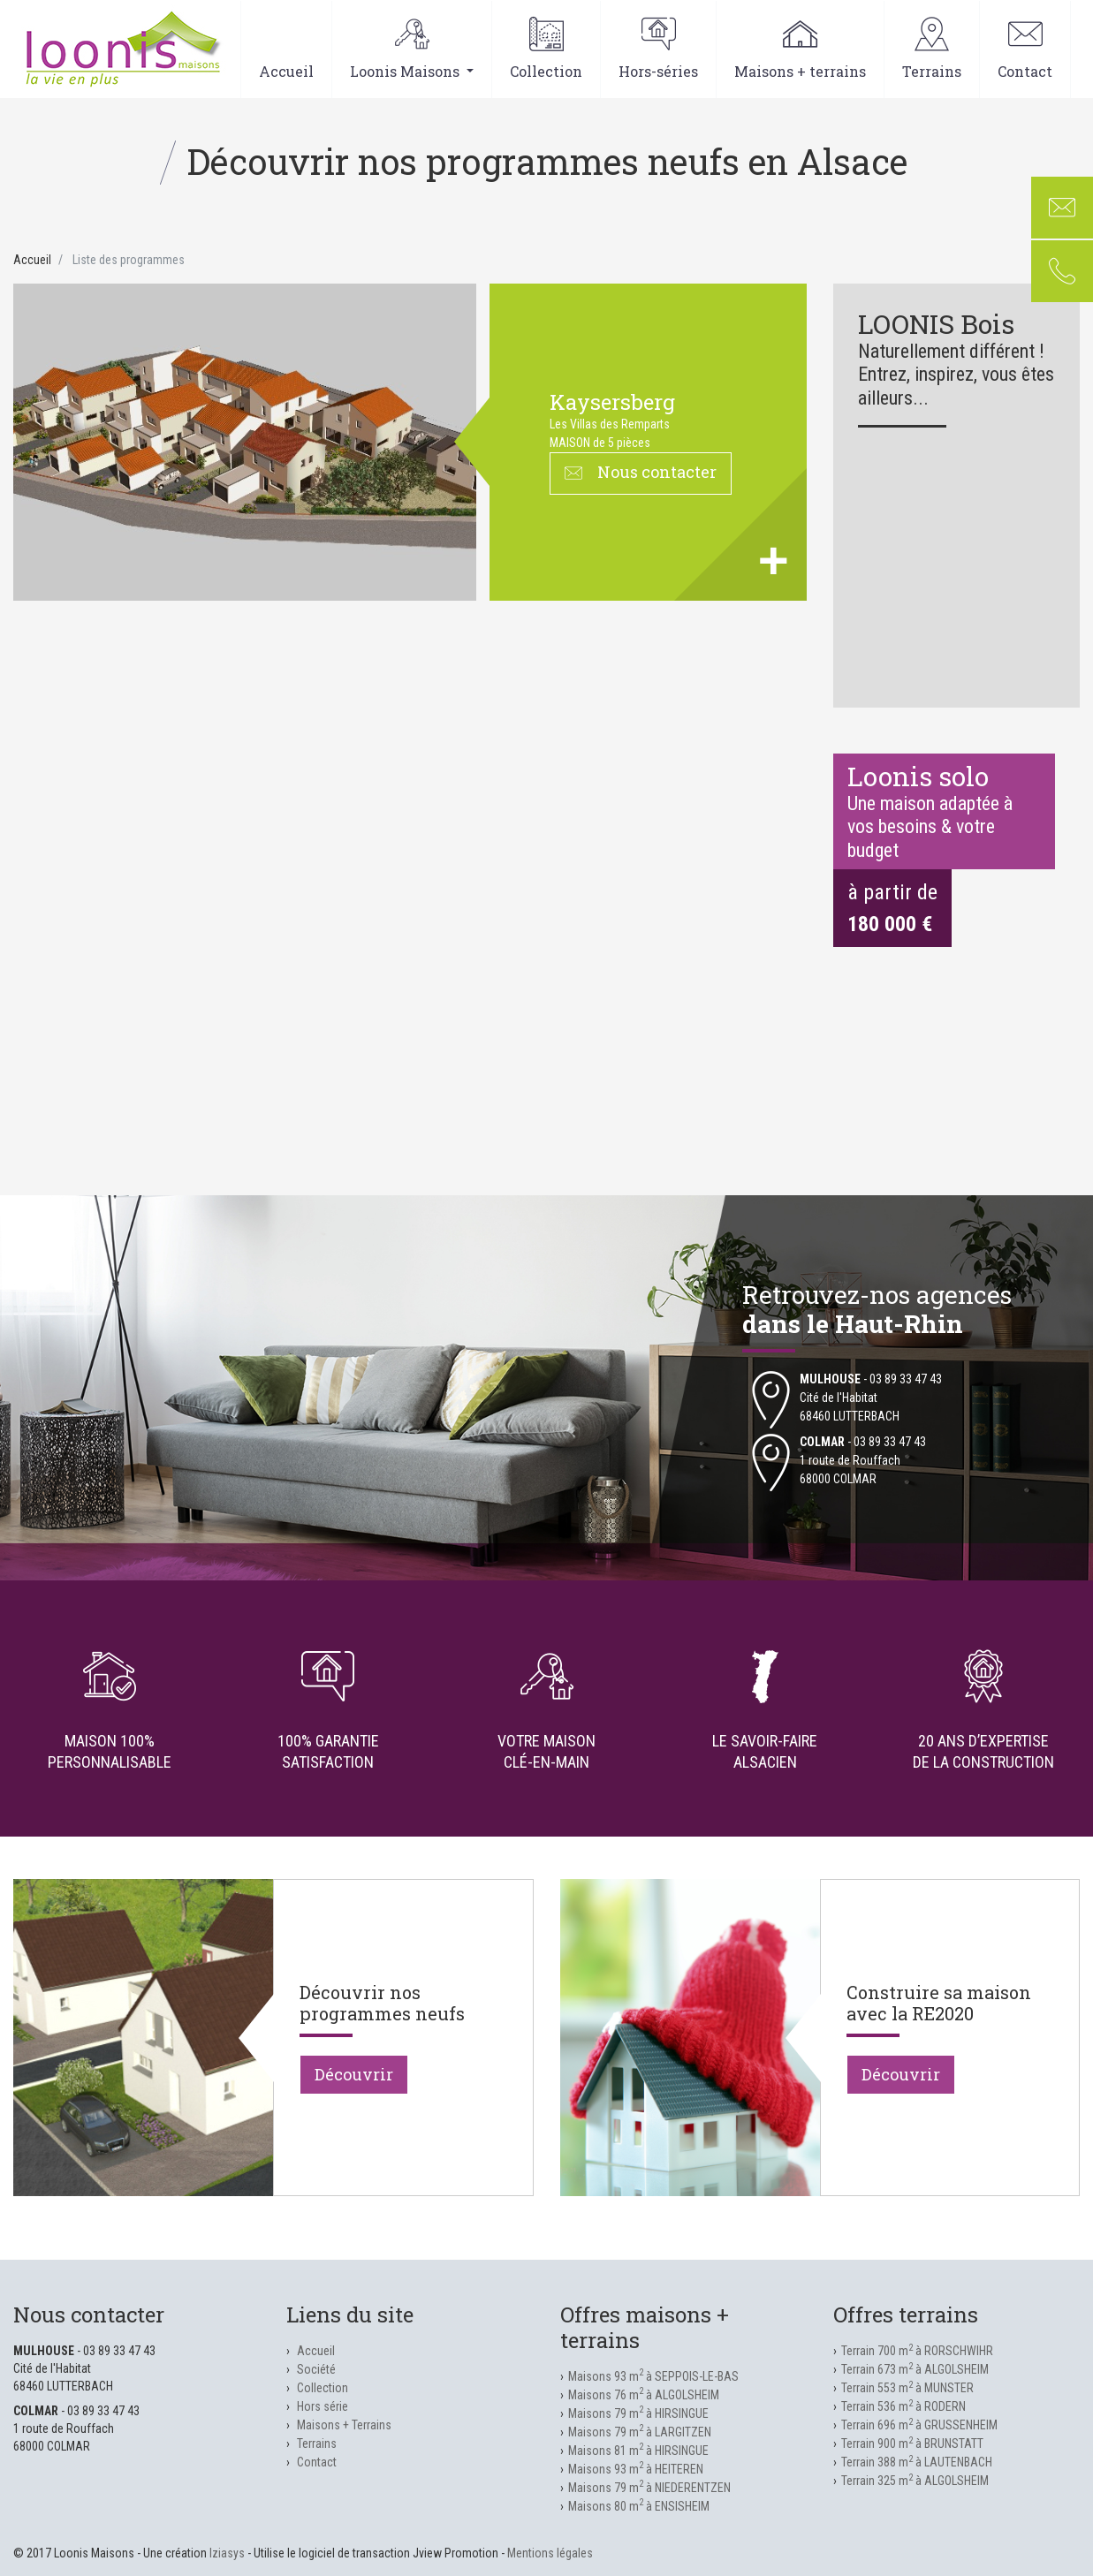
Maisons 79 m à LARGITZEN (639, 2432)
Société (316, 2369)
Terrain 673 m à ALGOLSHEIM (915, 2369)
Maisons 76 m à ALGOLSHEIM (643, 2395)
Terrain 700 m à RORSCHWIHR (917, 2351)
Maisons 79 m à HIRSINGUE (638, 2413)
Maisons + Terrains (344, 2425)
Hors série (322, 2406)
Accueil (286, 48)
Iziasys (227, 2553)
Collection (546, 48)
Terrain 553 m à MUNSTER (907, 2388)
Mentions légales (550, 2553)
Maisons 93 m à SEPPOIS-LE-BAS (653, 2376)
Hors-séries (658, 48)
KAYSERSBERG (612, 402)
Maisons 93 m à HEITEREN (635, 2469)
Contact (1025, 48)
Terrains (931, 48)
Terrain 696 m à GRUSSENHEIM (919, 2425)
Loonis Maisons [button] (412, 48)
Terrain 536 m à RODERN (903, 2406)
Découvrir (354, 2074)
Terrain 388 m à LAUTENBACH (916, 2462)
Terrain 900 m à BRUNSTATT (912, 2443)
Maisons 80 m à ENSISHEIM (639, 2506)
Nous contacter (641, 471)
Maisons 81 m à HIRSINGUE (638, 2450)
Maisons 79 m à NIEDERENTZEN (649, 2488)
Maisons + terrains (800, 48)
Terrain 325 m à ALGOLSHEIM (915, 2481)
